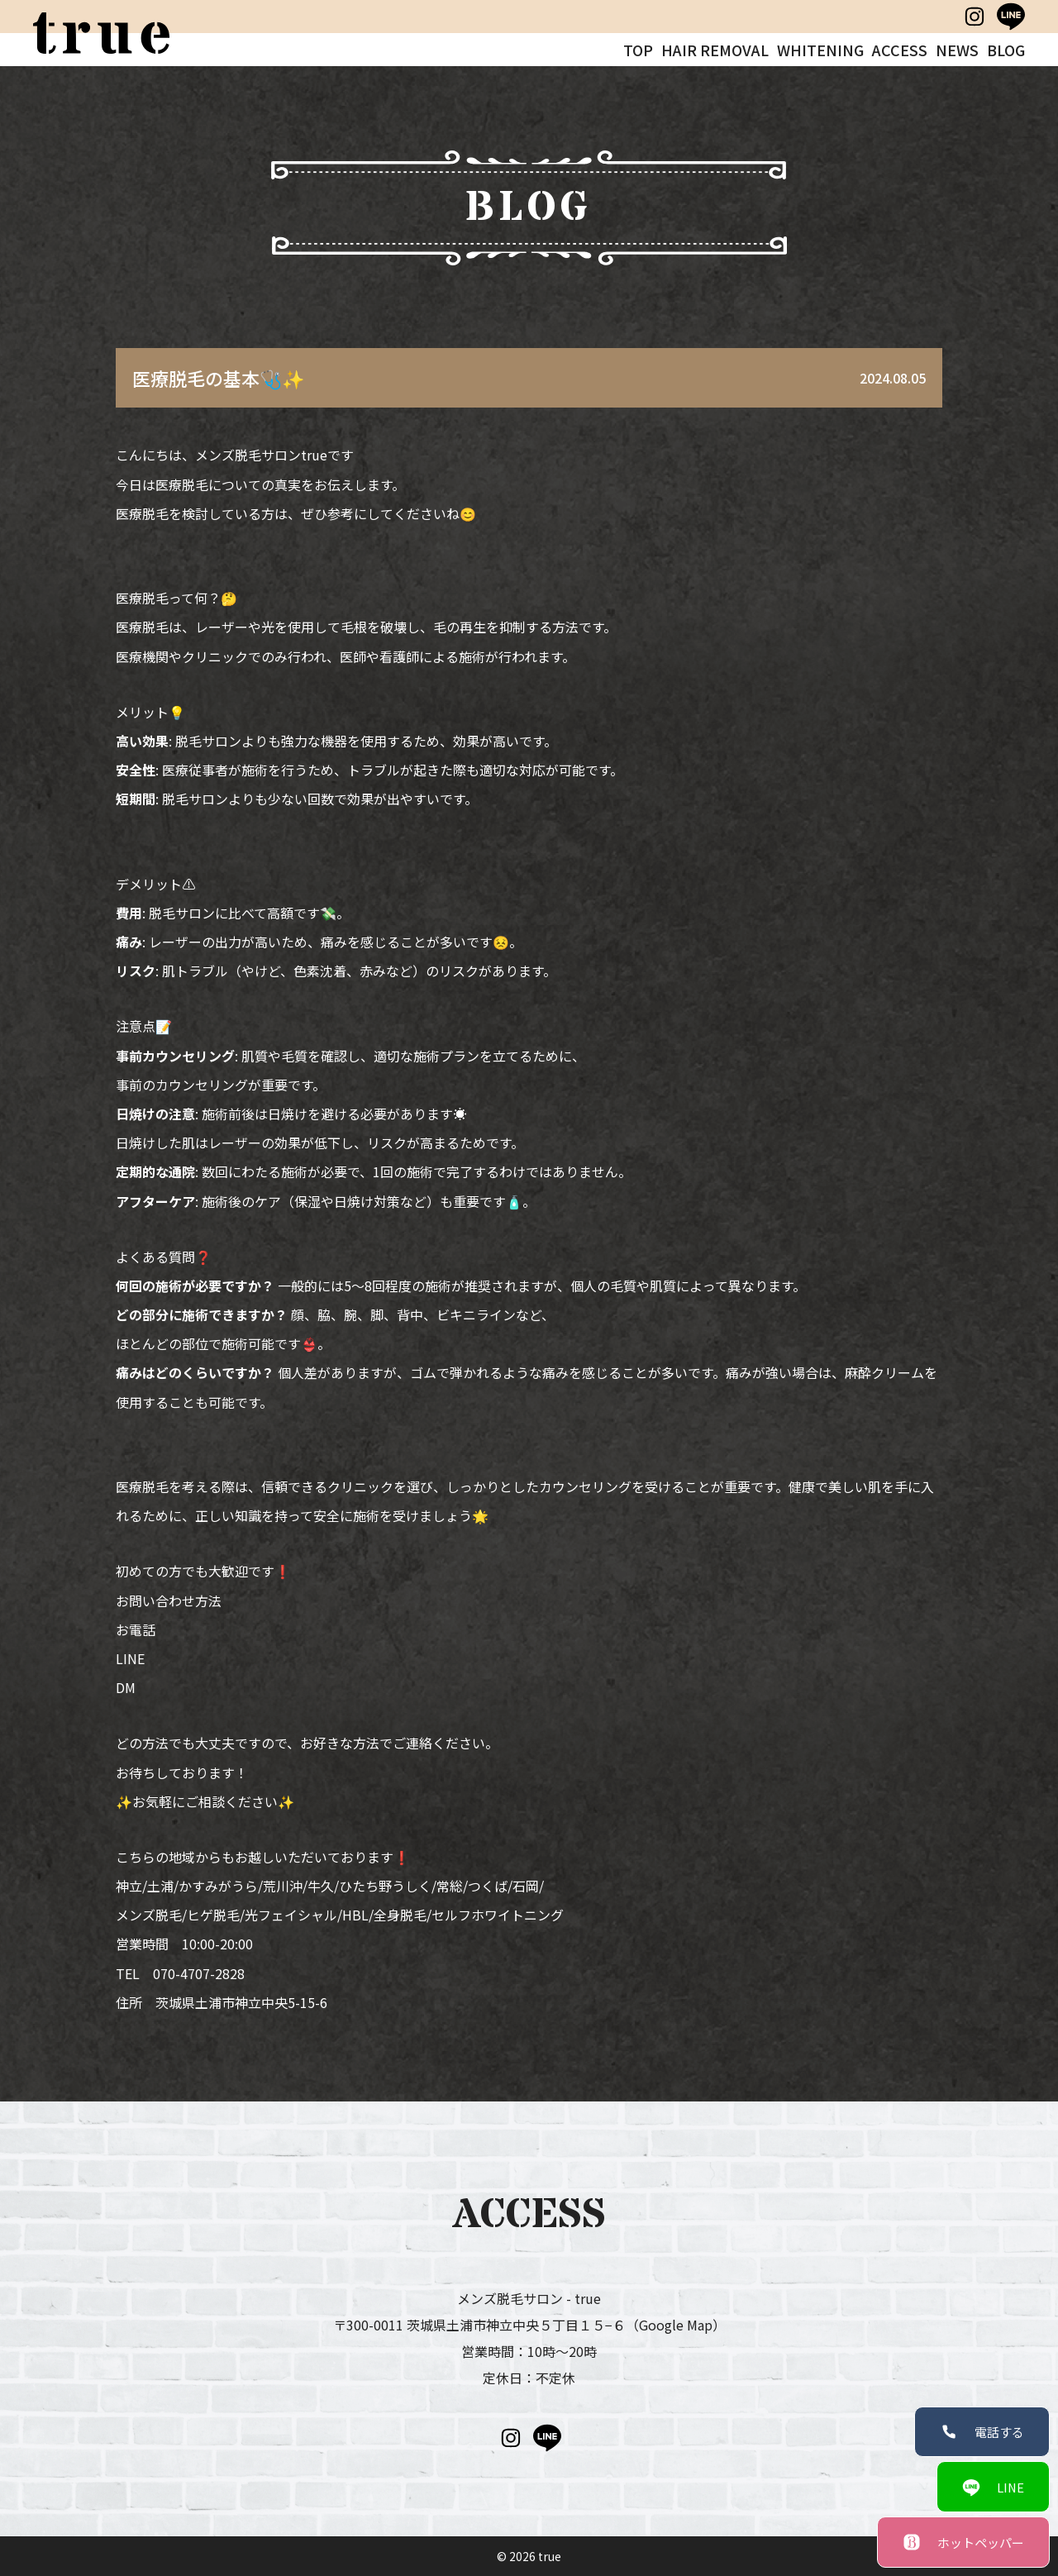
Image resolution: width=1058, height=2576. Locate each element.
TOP (638, 49)
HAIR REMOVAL (715, 49)
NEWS (957, 49)
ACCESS (899, 49)
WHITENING (820, 49)
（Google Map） (676, 2325)
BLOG (1006, 49)
